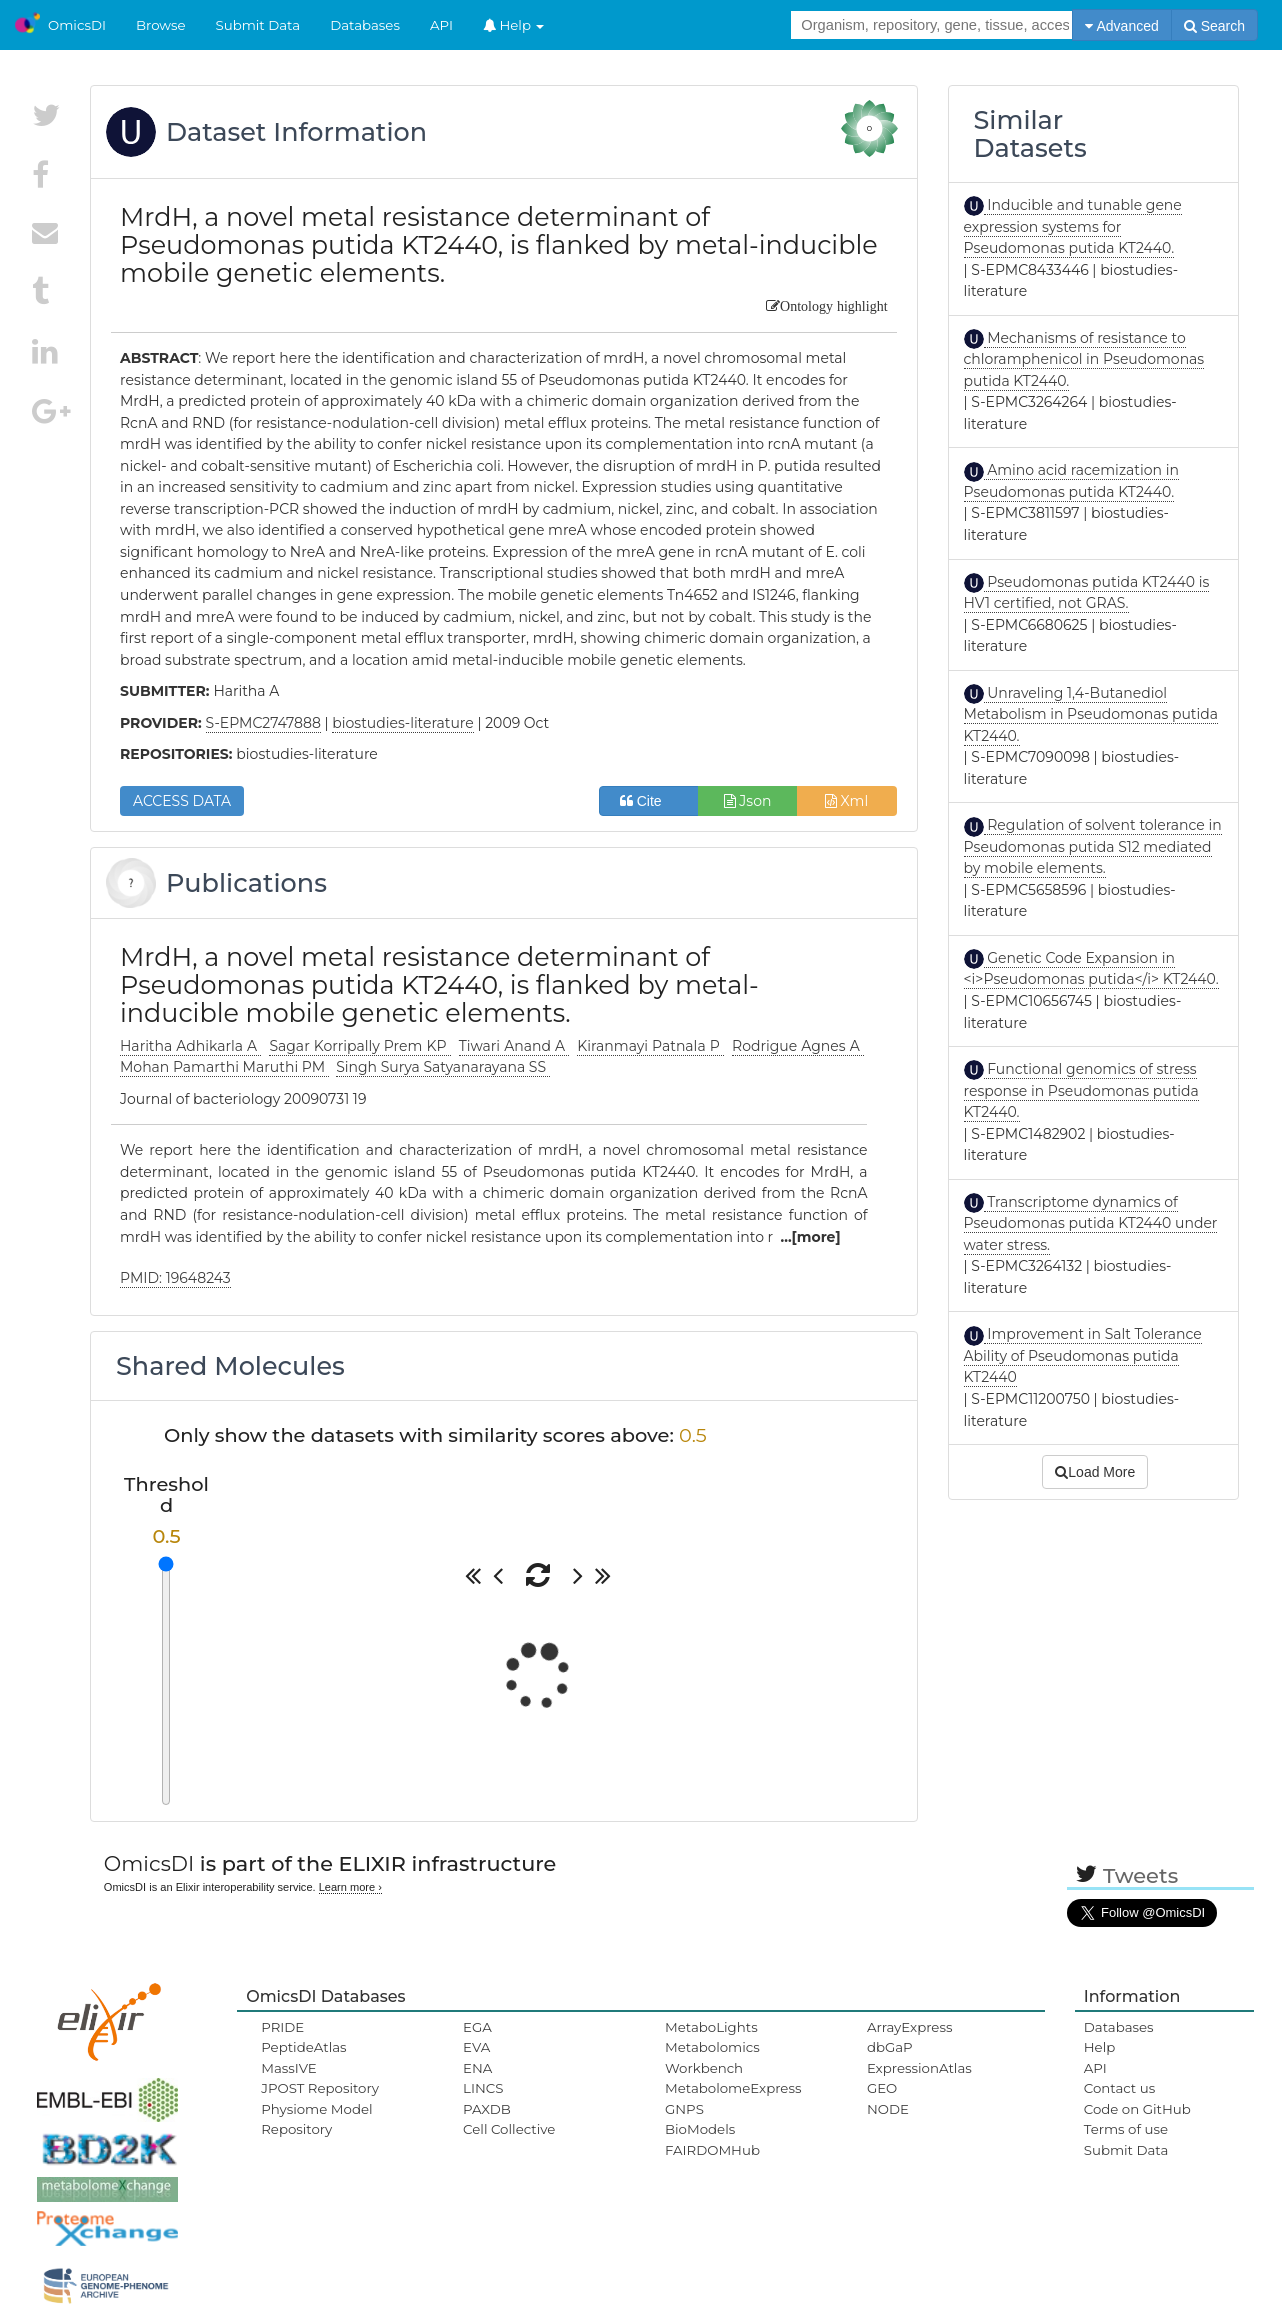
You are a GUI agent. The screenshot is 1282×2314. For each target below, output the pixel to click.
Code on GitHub (1137, 2109)
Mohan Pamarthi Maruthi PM (224, 1067)
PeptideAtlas (303, 2047)
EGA (477, 2027)
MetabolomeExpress (733, 2088)
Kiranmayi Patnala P (650, 1046)
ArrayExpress (910, 2027)
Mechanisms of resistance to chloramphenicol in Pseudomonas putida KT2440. (1084, 359)
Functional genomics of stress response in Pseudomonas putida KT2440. (1081, 1090)
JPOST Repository (320, 2088)
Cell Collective (509, 2129)
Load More (1095, 1472)
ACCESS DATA (182, 801)
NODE (888, 2109)
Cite (648, 801)
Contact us (1119, 2088)
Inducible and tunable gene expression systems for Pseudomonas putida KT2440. (1073, 226)
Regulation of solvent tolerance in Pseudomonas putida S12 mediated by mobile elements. (1093, 846)
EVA (476, 2047)
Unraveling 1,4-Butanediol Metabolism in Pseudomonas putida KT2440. (1091, 714)
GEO (882, 2088)
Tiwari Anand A (514, 1046)
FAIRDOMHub (712, 2150)
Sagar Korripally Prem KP (359, 1046)
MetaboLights (711, 2027)
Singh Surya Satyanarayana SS (443, 1067)
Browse (161, 25)
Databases (365, 25)
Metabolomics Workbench (712, 2057)
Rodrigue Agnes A (798, 1046)
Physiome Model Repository (316, 2119)
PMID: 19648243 (175, 1278)
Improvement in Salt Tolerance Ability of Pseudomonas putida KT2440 (1083, 1355)
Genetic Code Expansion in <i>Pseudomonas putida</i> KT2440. (1091, 969)
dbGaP (890, 2047)
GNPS (684, 2109)
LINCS (483, 2088)
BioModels (700, 2129)
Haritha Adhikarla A (190, 1046)
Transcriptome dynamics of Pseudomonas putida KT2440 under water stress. (1091, 1223)
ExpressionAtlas (919, 2068)
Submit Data (258, 25)
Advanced (1121, 26)
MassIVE (288, 2068)
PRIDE (282, 2027)
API (441, 25)
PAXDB (487, 2109)
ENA (477, 2068)
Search (1214, 26)
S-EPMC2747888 (263, 723)
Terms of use (1126, 2129)
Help (514, 25)
